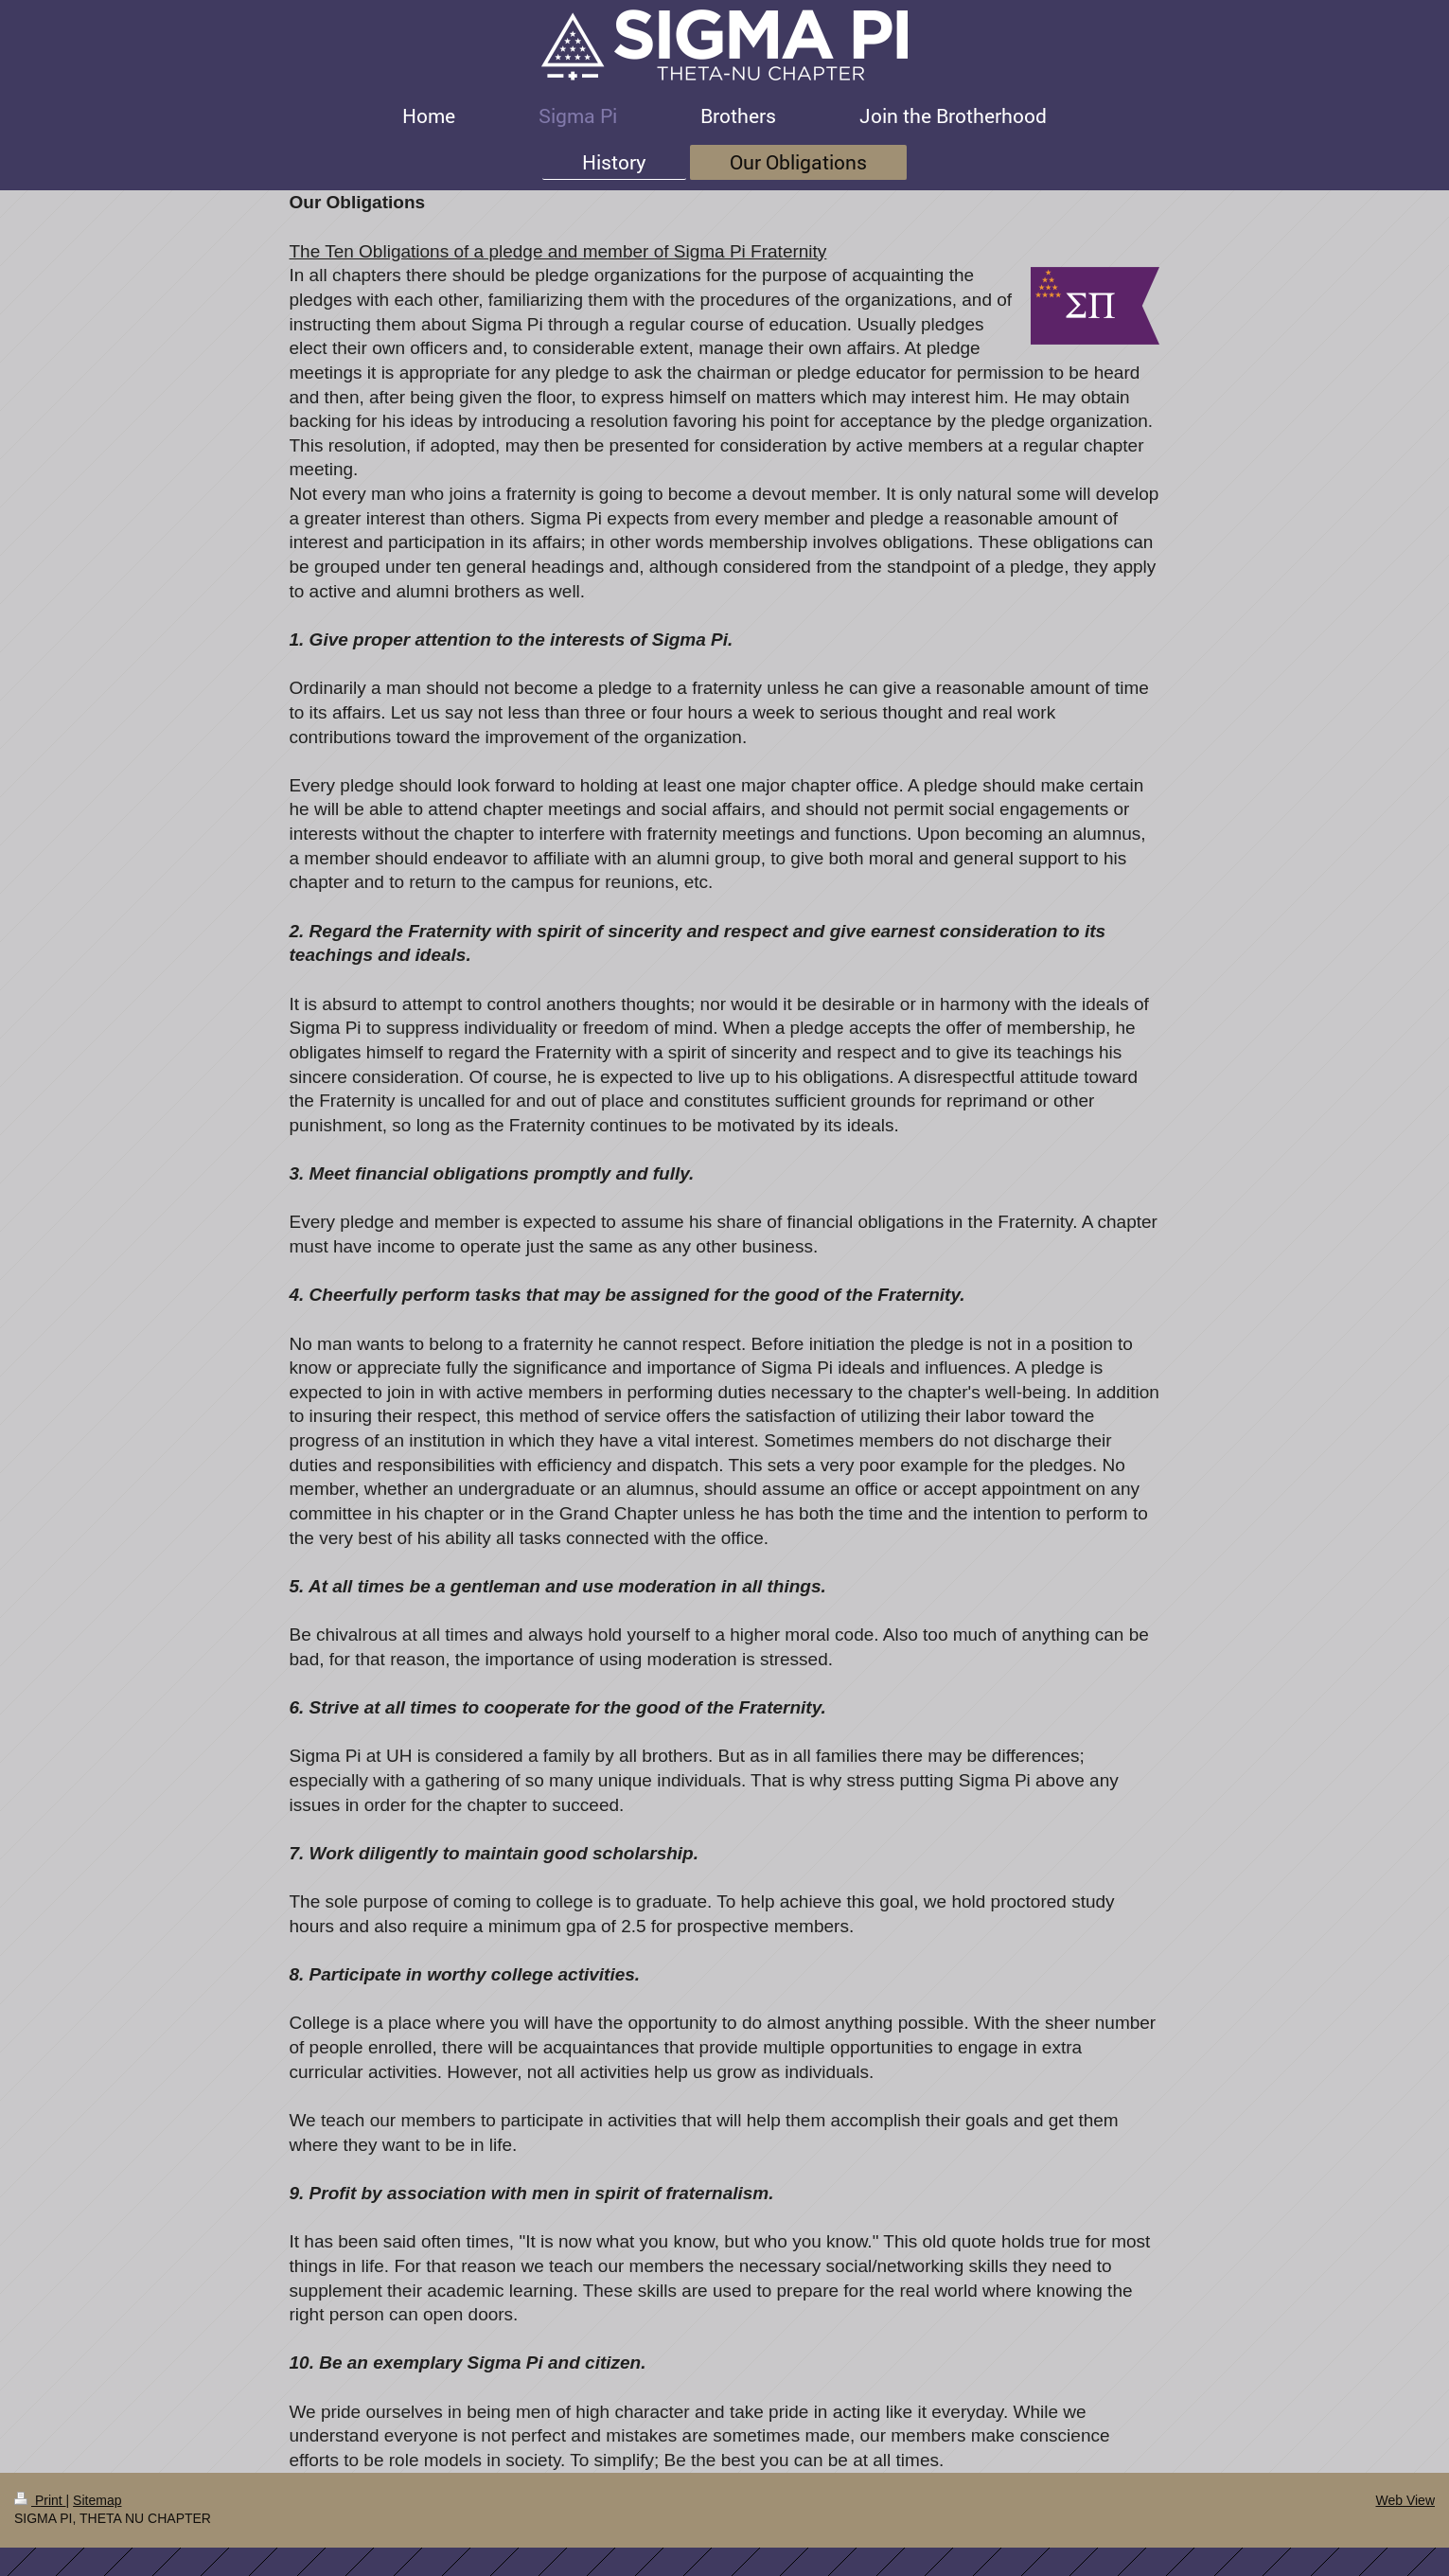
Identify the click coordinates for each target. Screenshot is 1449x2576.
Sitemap (97, 2500)
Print (40, 2500)
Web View (1405, 2500)
